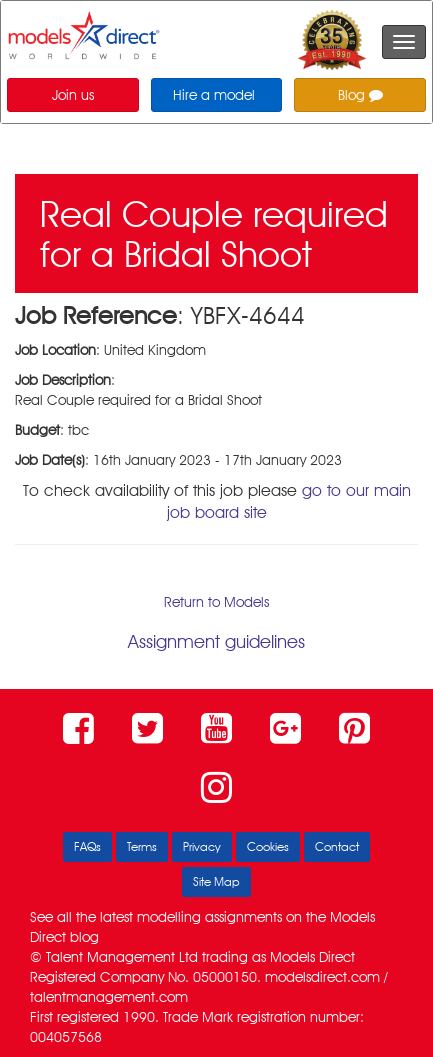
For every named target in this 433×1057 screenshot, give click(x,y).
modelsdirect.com (322, 977)
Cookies (268, 846)
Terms (142, 846)
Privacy (202, 846)
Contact (337, 846)
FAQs (87, 846)
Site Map (216, 881)
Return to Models (216, 602)
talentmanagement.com (109, 997)
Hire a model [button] (214, 95)
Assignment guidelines (216, 641)
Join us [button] (73, 95)
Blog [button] (360, 95)
